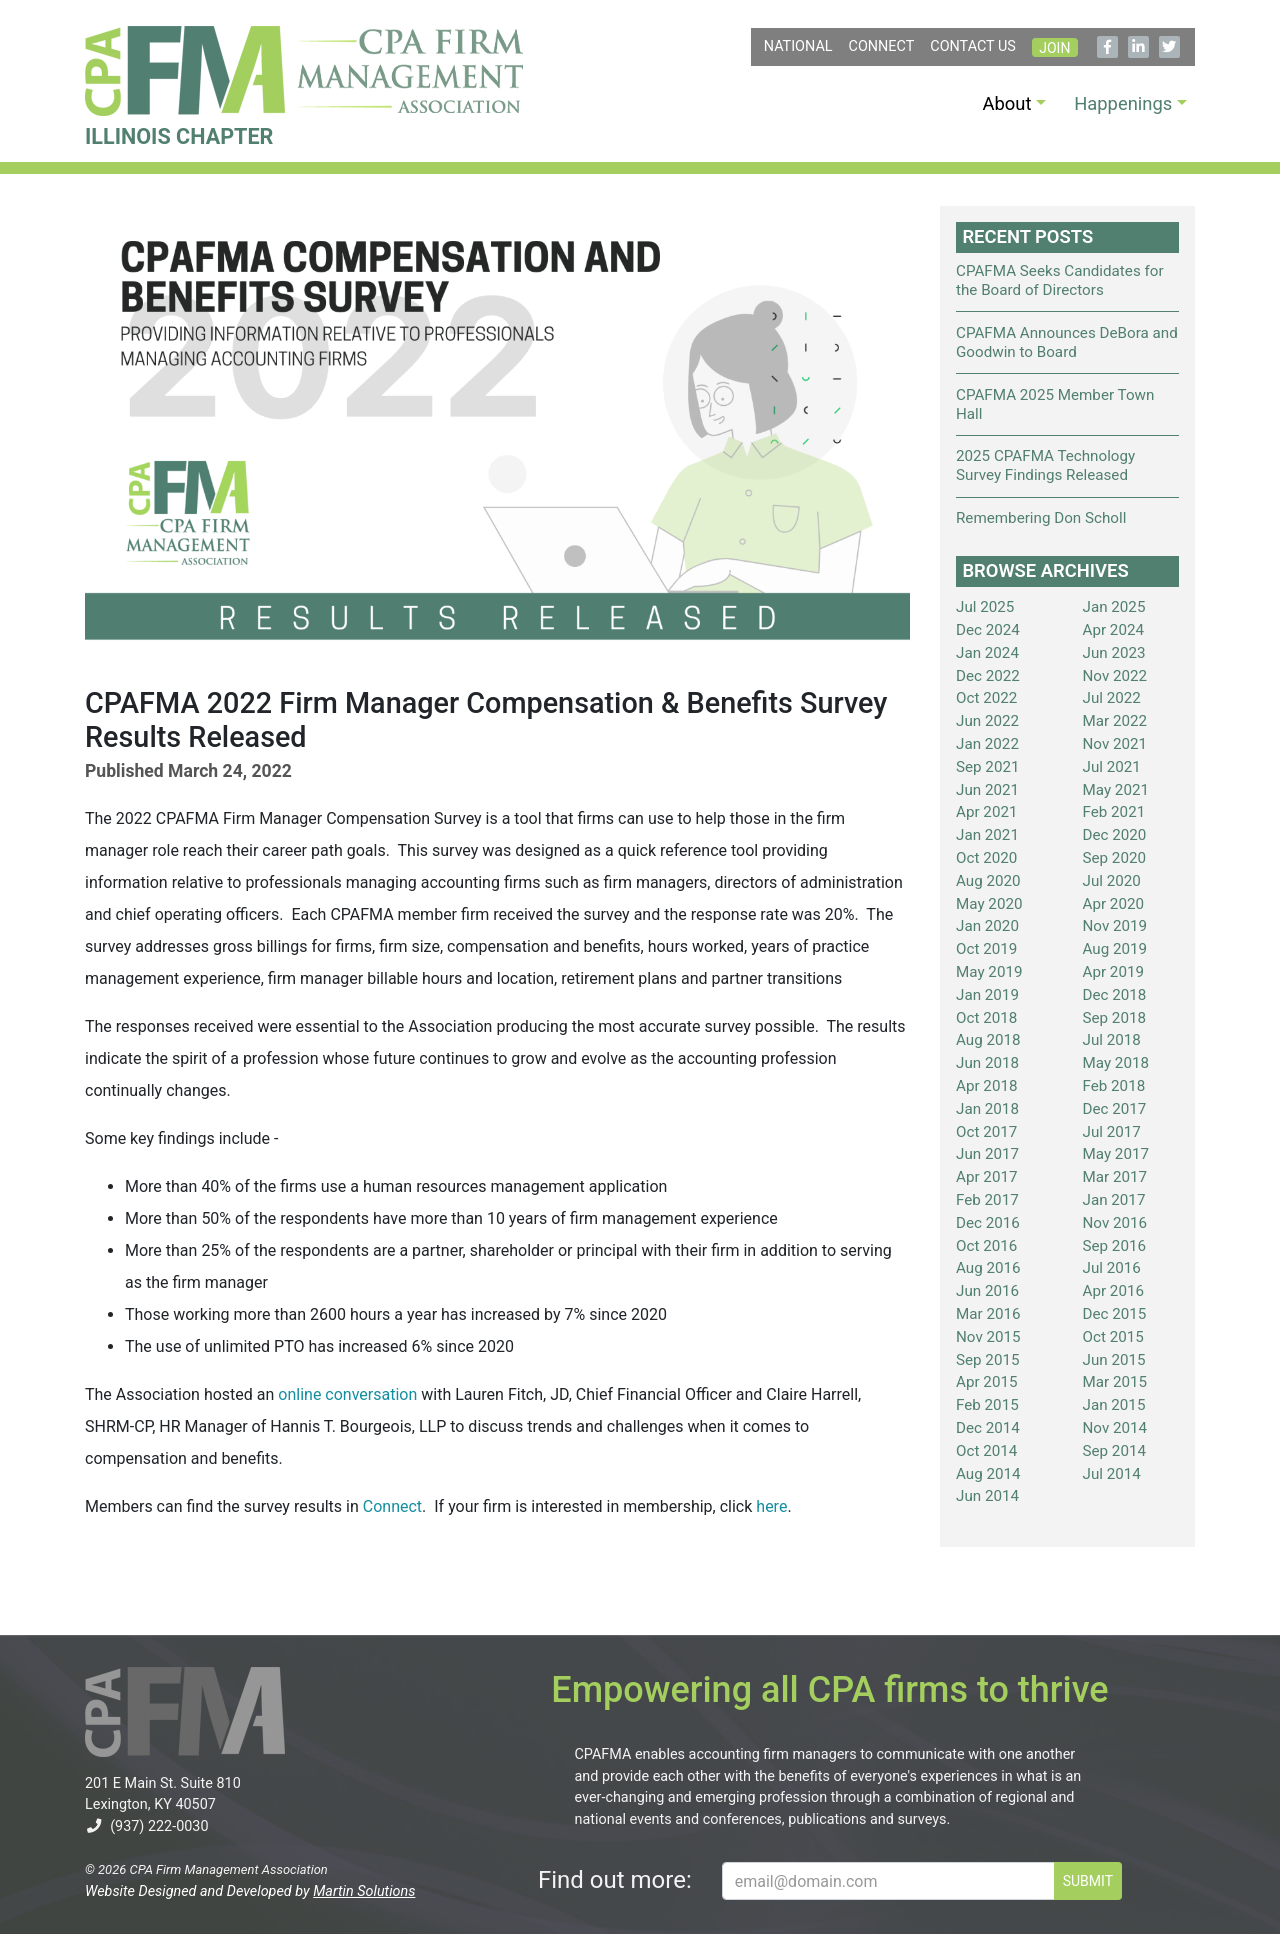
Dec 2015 (1115, 1314)
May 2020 (989, 904)
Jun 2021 (987, 790)
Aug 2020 (988, 881)
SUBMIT (1088, 1881)
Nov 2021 (1115, 744)
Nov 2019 (1115, 926)
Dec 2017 (1115, 1109)
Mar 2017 (1115, 1177)
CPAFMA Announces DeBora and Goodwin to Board (1067, 342)
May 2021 (1116, 790)
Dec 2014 (988, 1428)
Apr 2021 (987, 812)
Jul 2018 (1112, 1040)
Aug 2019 (1115, 949)
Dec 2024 (988, 630)
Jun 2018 (987, 1063)
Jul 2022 (1112, 698)
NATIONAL (798, 46)
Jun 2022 (987, 721)
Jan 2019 (987, 995)
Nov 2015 (988, 1337)
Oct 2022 (986, 698)
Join (1054, 48)
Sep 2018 (1115, 1018)
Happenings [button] (1123, 103)
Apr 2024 (1114, 630)
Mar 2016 (988, 1314)
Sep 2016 (1115, 1246)
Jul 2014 (1112, 1474)
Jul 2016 (1112, 1268)
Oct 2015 (1113, 1337)
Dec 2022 (988, 676)
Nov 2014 (1115, 1428)
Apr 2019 (1114, 972)
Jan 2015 (1114, 1405)
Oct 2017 (986, 1132)
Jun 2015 (1114, 1360)
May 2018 (1116, 1063)
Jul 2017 (1112, 1132)
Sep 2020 (1115, 858)
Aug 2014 (988, 1474)
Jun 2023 (1114, 653)
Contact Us (973, 46)
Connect (882, 46)
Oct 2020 (986, 858)
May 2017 (1116, 1154)
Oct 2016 (986, 1246)
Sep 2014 (1115, 1451)
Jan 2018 (987, 1109)
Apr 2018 (987, 1086)
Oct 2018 (986, 1018)
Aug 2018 (988, 1040)
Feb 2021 (1114, 812)
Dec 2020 (1115, 835)
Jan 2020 (987, 926)
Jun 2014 (987, 1496)
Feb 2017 (987, 1200)
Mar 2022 (1115, 721)
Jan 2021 (987, 835)
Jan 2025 (1114, 607)
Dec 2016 (988, 1223)
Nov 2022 (1115, 676)
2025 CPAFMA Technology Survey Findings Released (1045, 465)
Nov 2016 (1115, 1223)
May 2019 (989, 972)
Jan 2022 (987, 744)
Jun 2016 (987, 1291)
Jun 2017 (987, 1154)
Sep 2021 (988, 767)
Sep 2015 (988, 1360)
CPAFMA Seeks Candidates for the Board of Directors (1060, 280)
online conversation (347, 1394)
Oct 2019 (986, 949)
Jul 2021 (1112, 767)
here (771, 1506)
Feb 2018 (1114, 1086)
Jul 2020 (1112, 881)
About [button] (1007, 103)
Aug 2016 (988, 1268)
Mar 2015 (1115, 1382)
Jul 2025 (985, 607)
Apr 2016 (1114, 1291)
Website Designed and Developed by (250, 1891)
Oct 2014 (986, 1451)
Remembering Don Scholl (1041, 518)
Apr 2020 (1114, 904)
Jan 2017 (1114, 1200)
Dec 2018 (1115, 995)
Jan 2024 (987, 653)
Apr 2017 (987, 1177)
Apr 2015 (987, 1382)
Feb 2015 (987, 1405)
